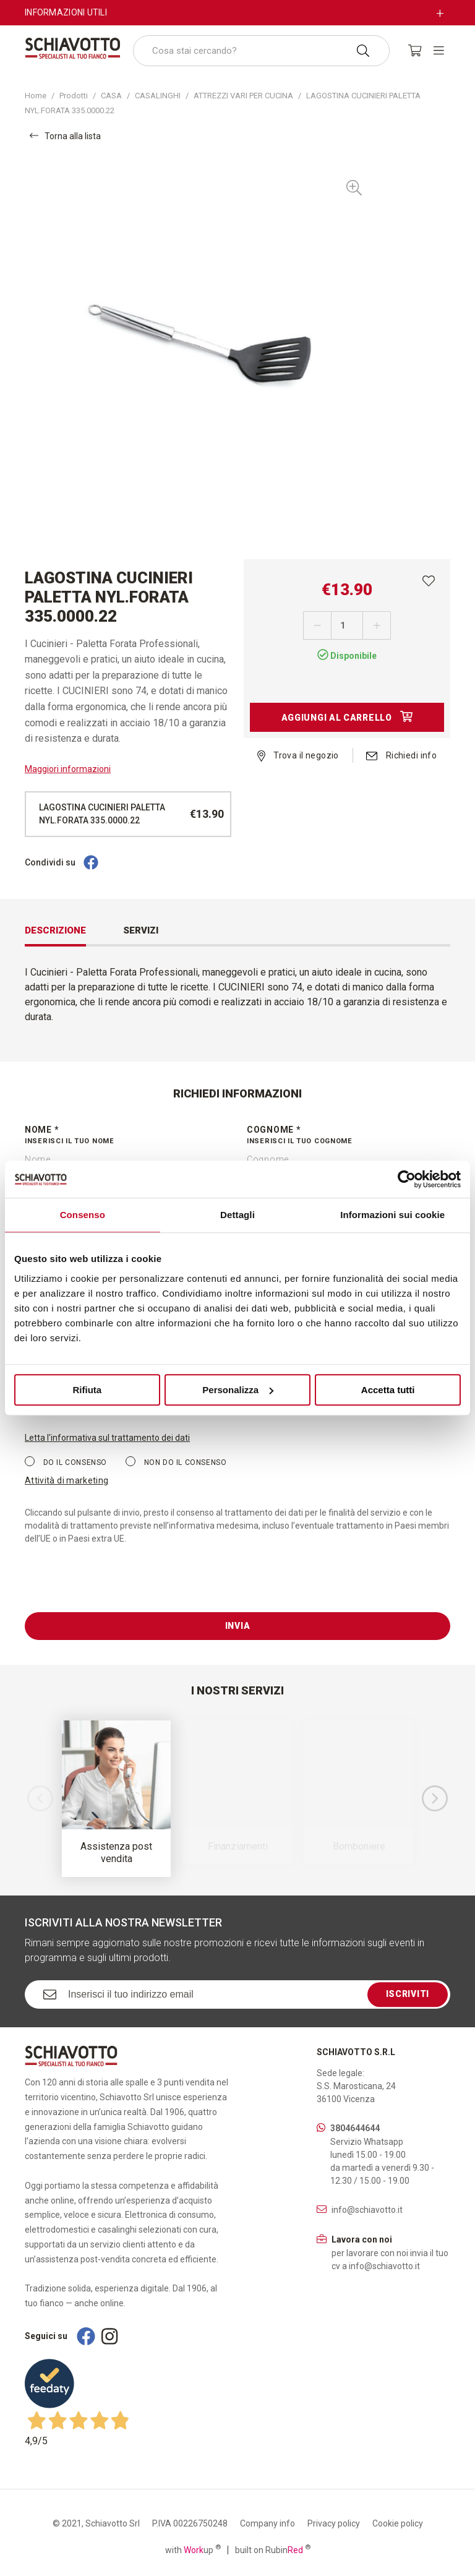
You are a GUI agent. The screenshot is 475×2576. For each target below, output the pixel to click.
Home (35, 95)
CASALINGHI (158, 95)
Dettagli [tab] (237, 1214)
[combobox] (261, 50)
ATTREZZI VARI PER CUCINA (243, 95)
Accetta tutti (388, 1390)
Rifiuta (86, 1390)
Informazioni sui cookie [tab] (392, 1214)
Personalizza (237, 1390)
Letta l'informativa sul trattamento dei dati (107, 1438)
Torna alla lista (65, 136)
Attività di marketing (66, 1480)
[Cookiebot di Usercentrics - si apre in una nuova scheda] (407, 1179)
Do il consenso (66, 1462)
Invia (237, 1626)
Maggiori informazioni (68, 769)
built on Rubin (272, 2549)
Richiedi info (401, 755)
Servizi (140, 930)
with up (193, 2549)
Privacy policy (333, 2523)
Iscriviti (407, 1994)
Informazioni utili (66, 12)
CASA (111, 95)
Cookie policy (397, 2523)
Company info (267, 2523)
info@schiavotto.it (367, 2210)
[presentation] (119, 1588)
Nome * (126, 1136)
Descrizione (55, 930)
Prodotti (73, 95)
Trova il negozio (298, 755)
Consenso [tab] (82, 1214)
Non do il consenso (176, 1462)
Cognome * (348, 1136)
